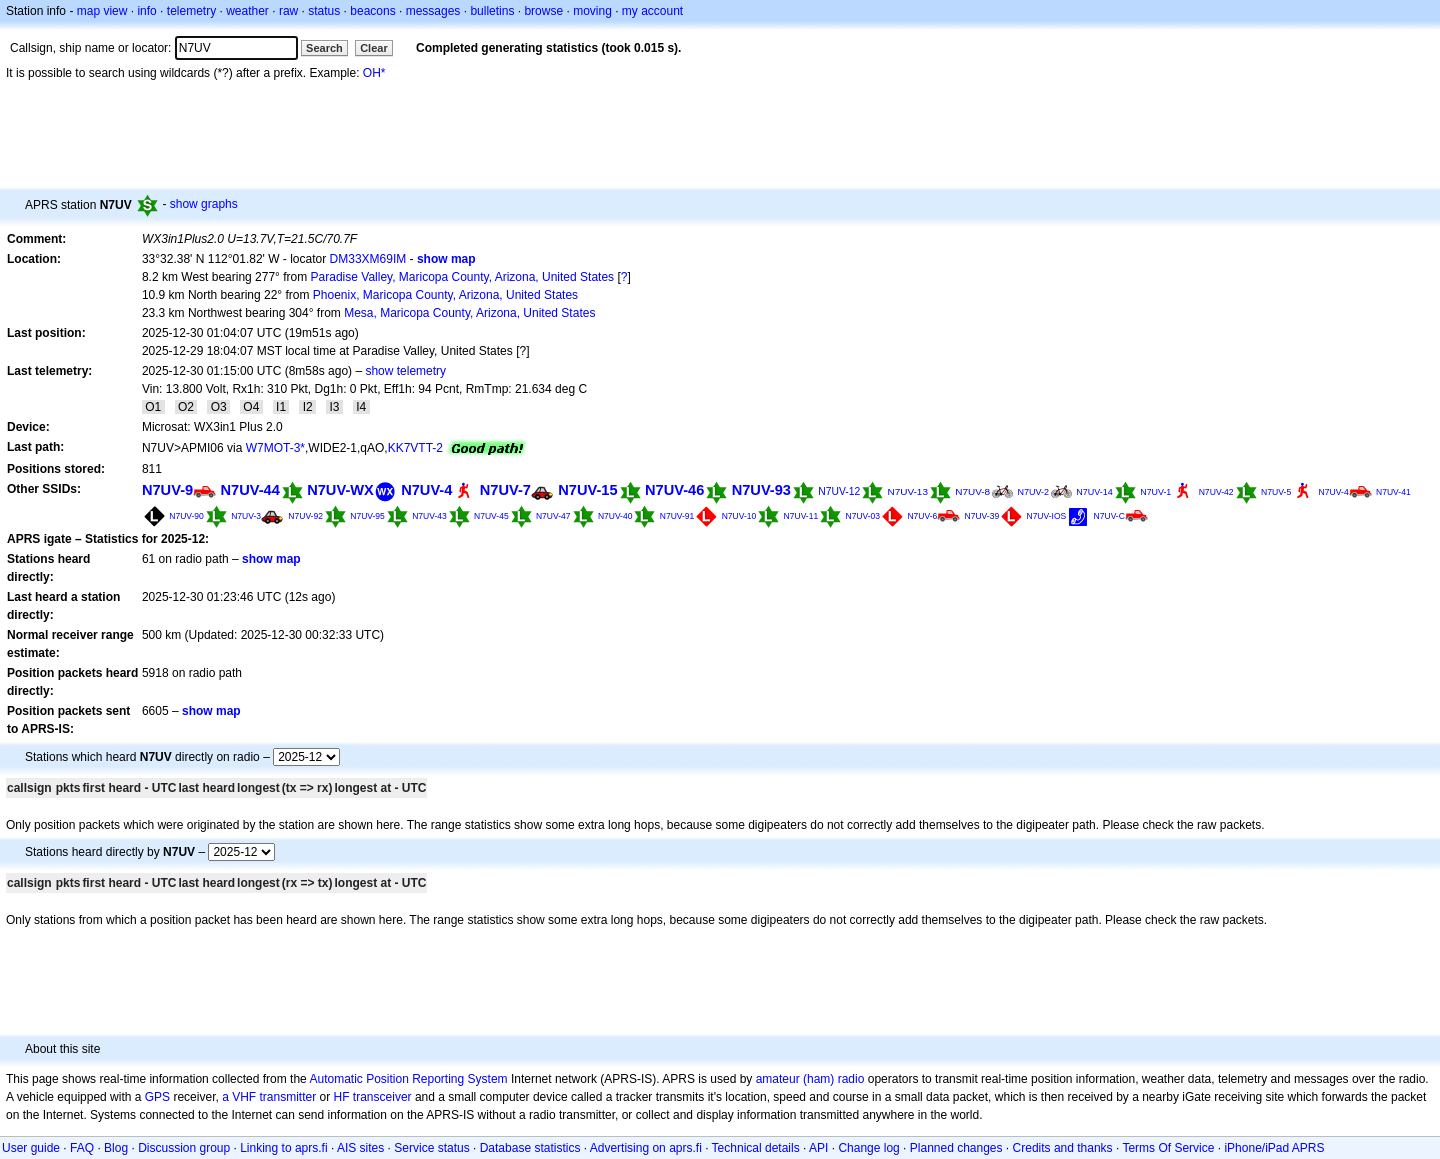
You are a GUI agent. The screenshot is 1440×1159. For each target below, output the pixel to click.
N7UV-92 (305, 516)
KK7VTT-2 (415, 448)
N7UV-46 (674, 490)
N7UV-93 (761, 490)
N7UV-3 (246, 516)
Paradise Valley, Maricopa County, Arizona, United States (463, 277)
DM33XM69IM (368, 259)
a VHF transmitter (269, 1097)
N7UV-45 (491, 516)
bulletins (492, 11)
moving (592, 11)
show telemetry (405, 371)
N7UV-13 (908, 491)
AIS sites (360, 1148)
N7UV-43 (429, 516)
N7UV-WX (340, 490)
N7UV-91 (677, 516)
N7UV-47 (553, 516)
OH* (374, 73)
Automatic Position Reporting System (408, 1079)
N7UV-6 (922, 516)
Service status (431, 1148)
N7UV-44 (249, 490)
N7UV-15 (587, 490)
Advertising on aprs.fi (646, 1148)
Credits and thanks (1063, 1148)
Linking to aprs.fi (283, 1148)
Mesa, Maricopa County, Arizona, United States (469, 313)
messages (433, 11)
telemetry (191, 11)
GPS (157, 1097)
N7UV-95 (367, 516)
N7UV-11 (801, 516)
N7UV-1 (1155, 492)
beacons (372, 11)
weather (247, 11)
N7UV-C (1109, 516)
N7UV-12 (839, 491)
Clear (374, 48)
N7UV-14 (1094, 492)
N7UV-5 (1276, 492)
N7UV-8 (972, 491)
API (818, 1148)
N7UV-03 (863, 516)
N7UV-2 (1033, 492)
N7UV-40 (615, 516)
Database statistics (530, 1148)
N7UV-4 (426, 490)
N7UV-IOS (1046, 516)
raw (288, 11)
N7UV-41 (1393, 492)
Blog (116, 1148)
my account (652, 11)
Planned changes (956, 1148)
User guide (31, 1148)
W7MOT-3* (275, 448)
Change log (868, 1148)
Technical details (756, 1148)
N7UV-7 (505, 490)
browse (543, 11)
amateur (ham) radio (810, 1079)
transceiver (382, 1097)
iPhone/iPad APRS (1274, 1148)
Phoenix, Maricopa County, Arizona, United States (445, 295)
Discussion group (184, 1148)
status (324, 11)
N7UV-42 (1216, 492)
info (146, 11)
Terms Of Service (1168, 1148)
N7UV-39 (982, 516)
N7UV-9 (167, 490)
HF (342, 1097)
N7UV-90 (186, 516)
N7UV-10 (739, 516)
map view (102, 11)
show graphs (204, 204)
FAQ (82, 1148)
